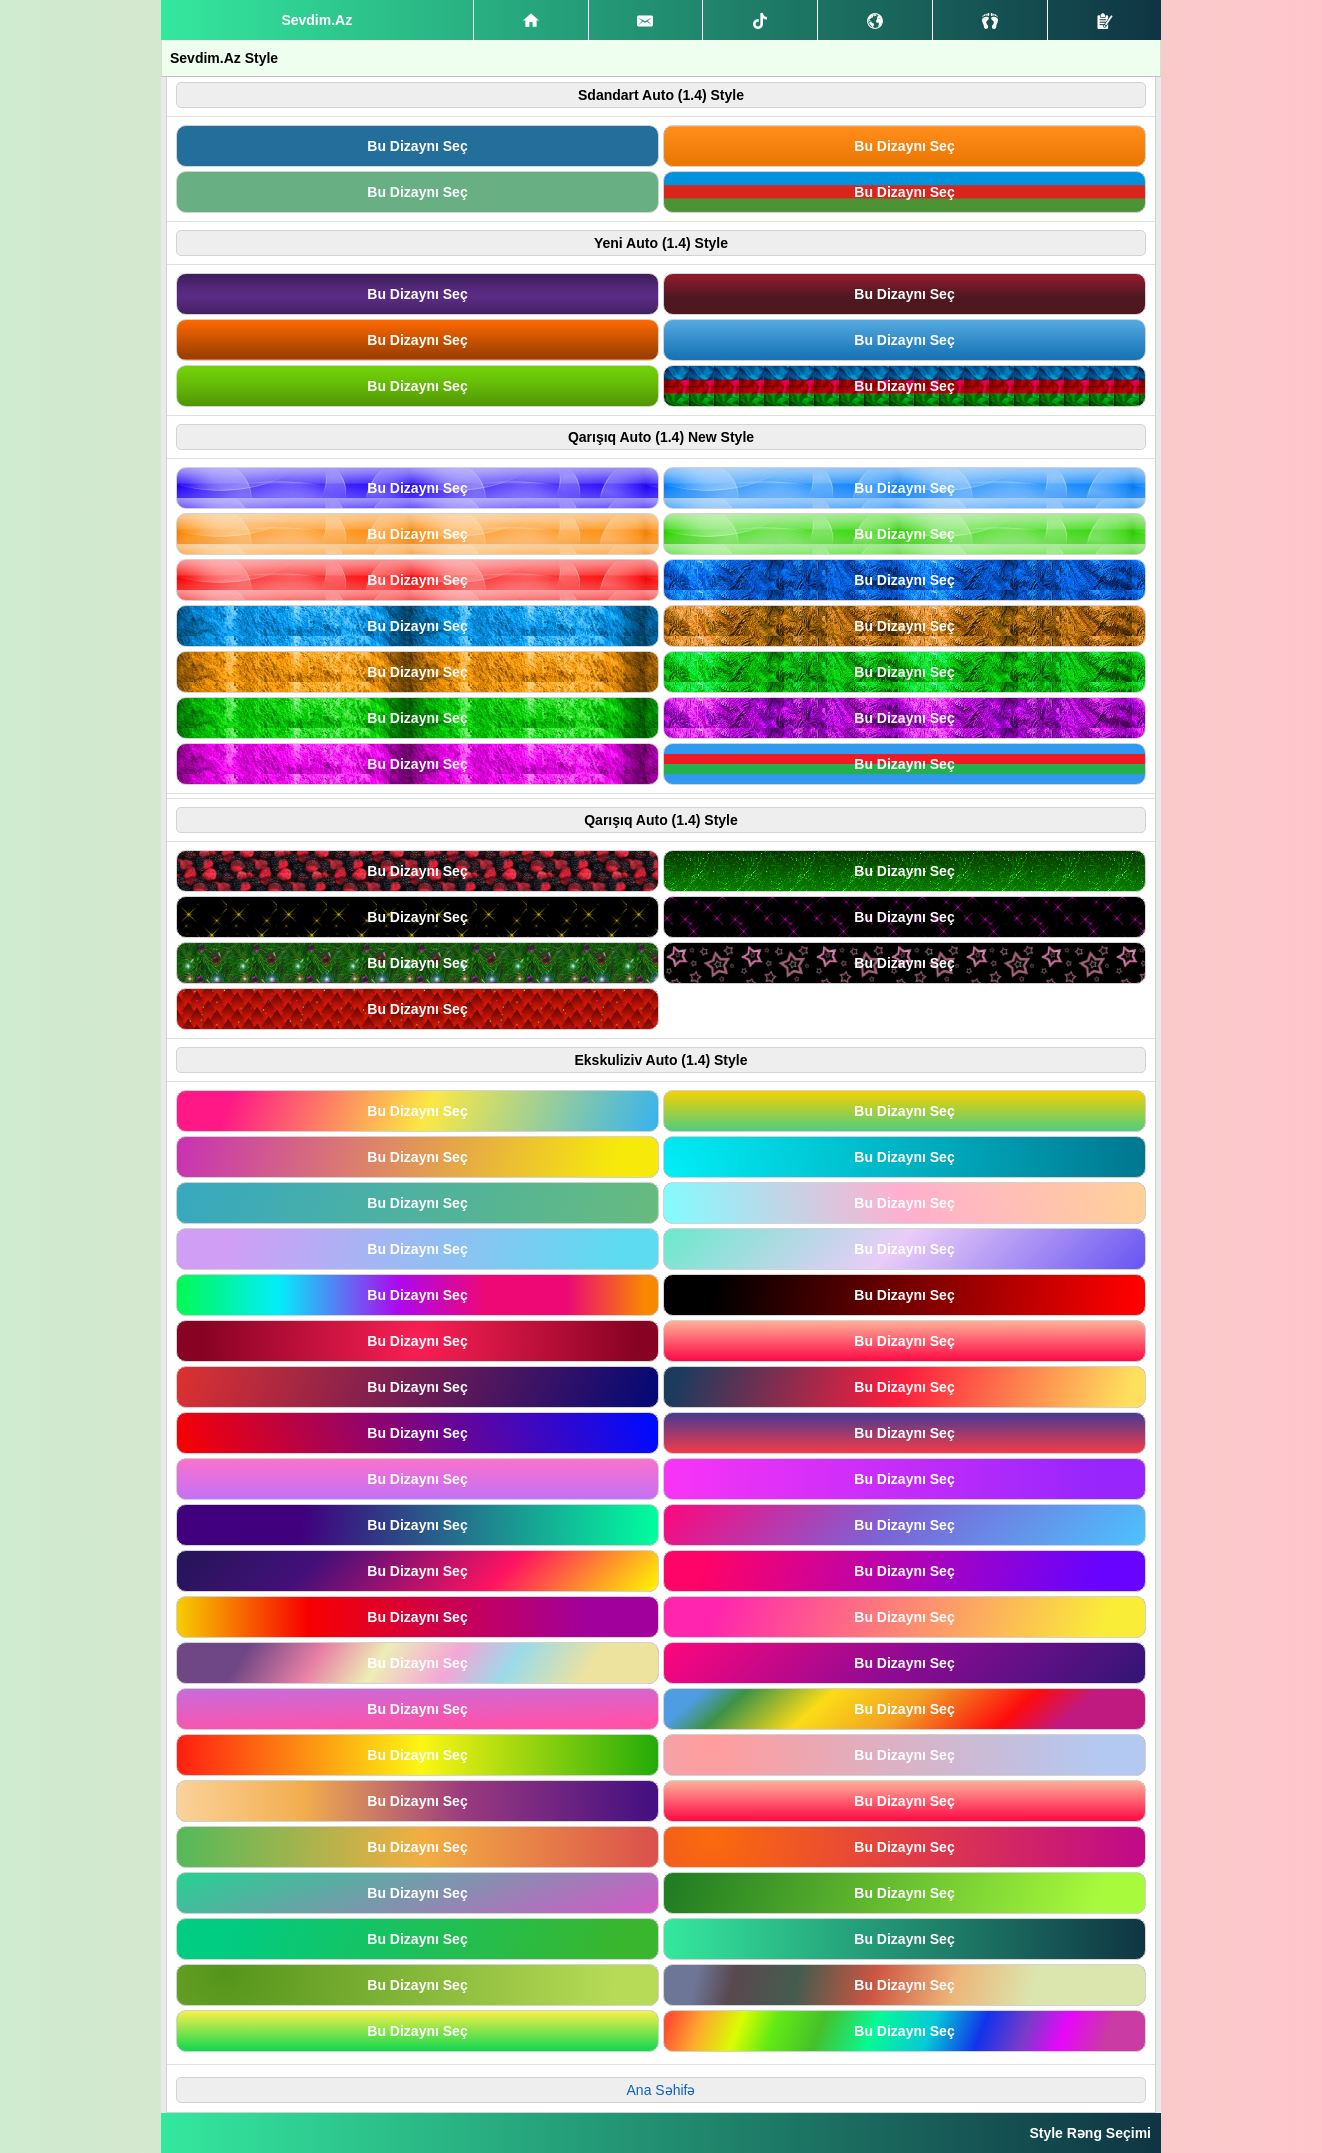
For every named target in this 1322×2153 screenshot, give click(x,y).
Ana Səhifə (661, 2090)
